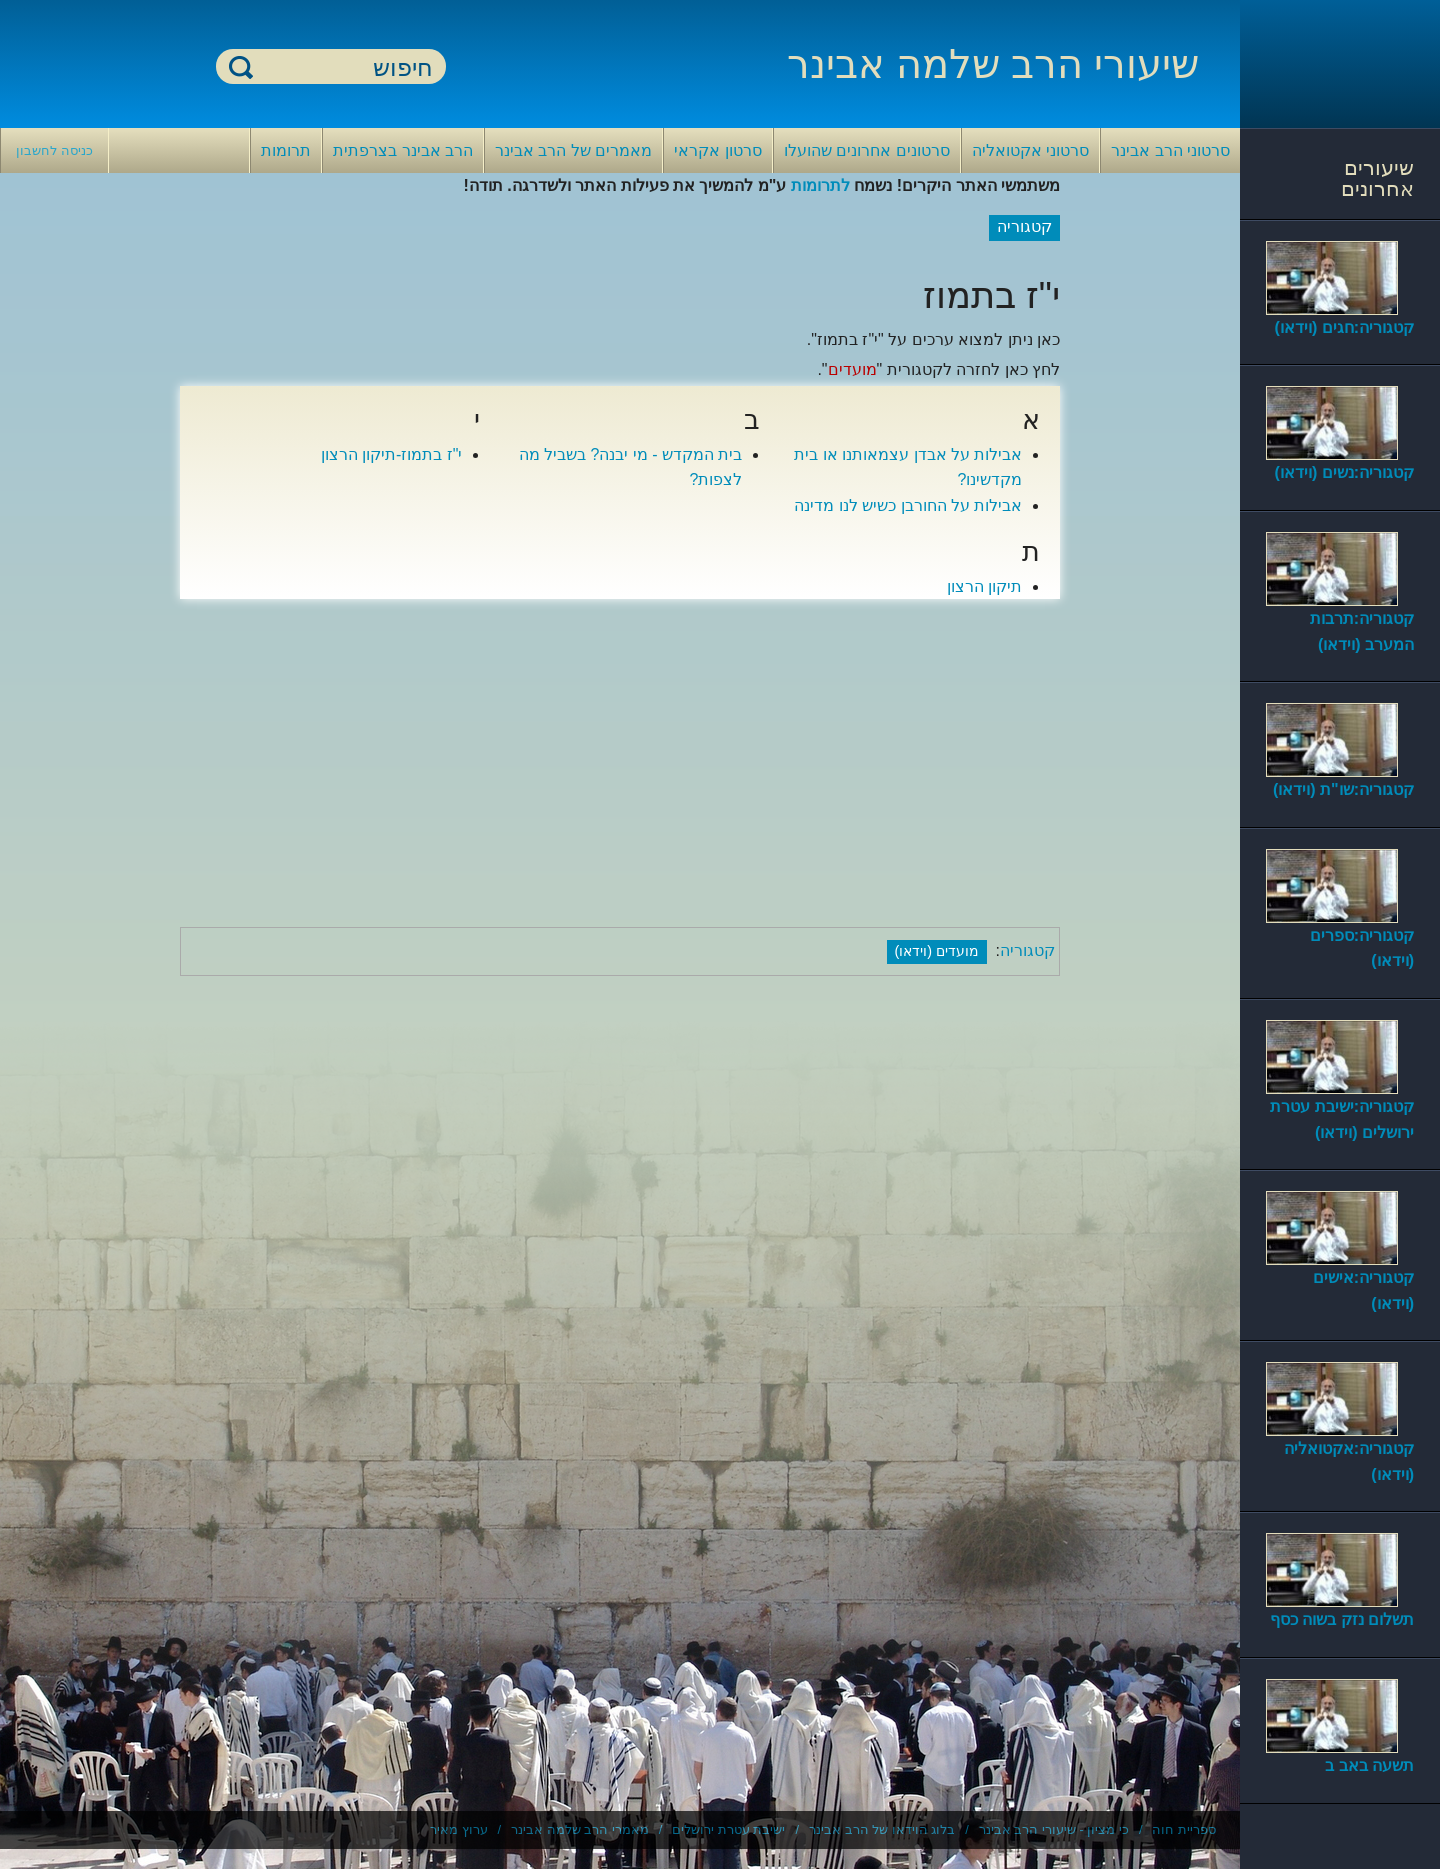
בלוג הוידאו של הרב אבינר (882, 1829)
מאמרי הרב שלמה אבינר (580, 1829)
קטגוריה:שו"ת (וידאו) (1343, 789)
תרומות (286, 150)
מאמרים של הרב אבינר (573, 150)
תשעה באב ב (1369, 1765)
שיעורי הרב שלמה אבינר (993, 64)
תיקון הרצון (984, 586)
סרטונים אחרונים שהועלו (867, 150)
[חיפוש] (343, 67)
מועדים (852, 369)
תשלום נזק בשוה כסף (1342, 1619)
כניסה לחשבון (54, 150)
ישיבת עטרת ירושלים (728, 1829)
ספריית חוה (1184, 1829)
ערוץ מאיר (459, 1829)
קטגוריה (1027, 950)
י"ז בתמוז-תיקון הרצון (392, 454)
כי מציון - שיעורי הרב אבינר (1054, 1829)
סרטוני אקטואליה (1030, 150)
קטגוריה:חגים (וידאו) (1344, 327)
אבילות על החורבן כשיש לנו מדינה (908, 505)
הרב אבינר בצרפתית (403, 150)
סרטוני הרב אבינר (1170, 150)
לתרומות (820, 185)
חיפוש (241, 66)
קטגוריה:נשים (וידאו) (1344, 472)
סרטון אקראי (717, 150)
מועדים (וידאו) (937, 951)
